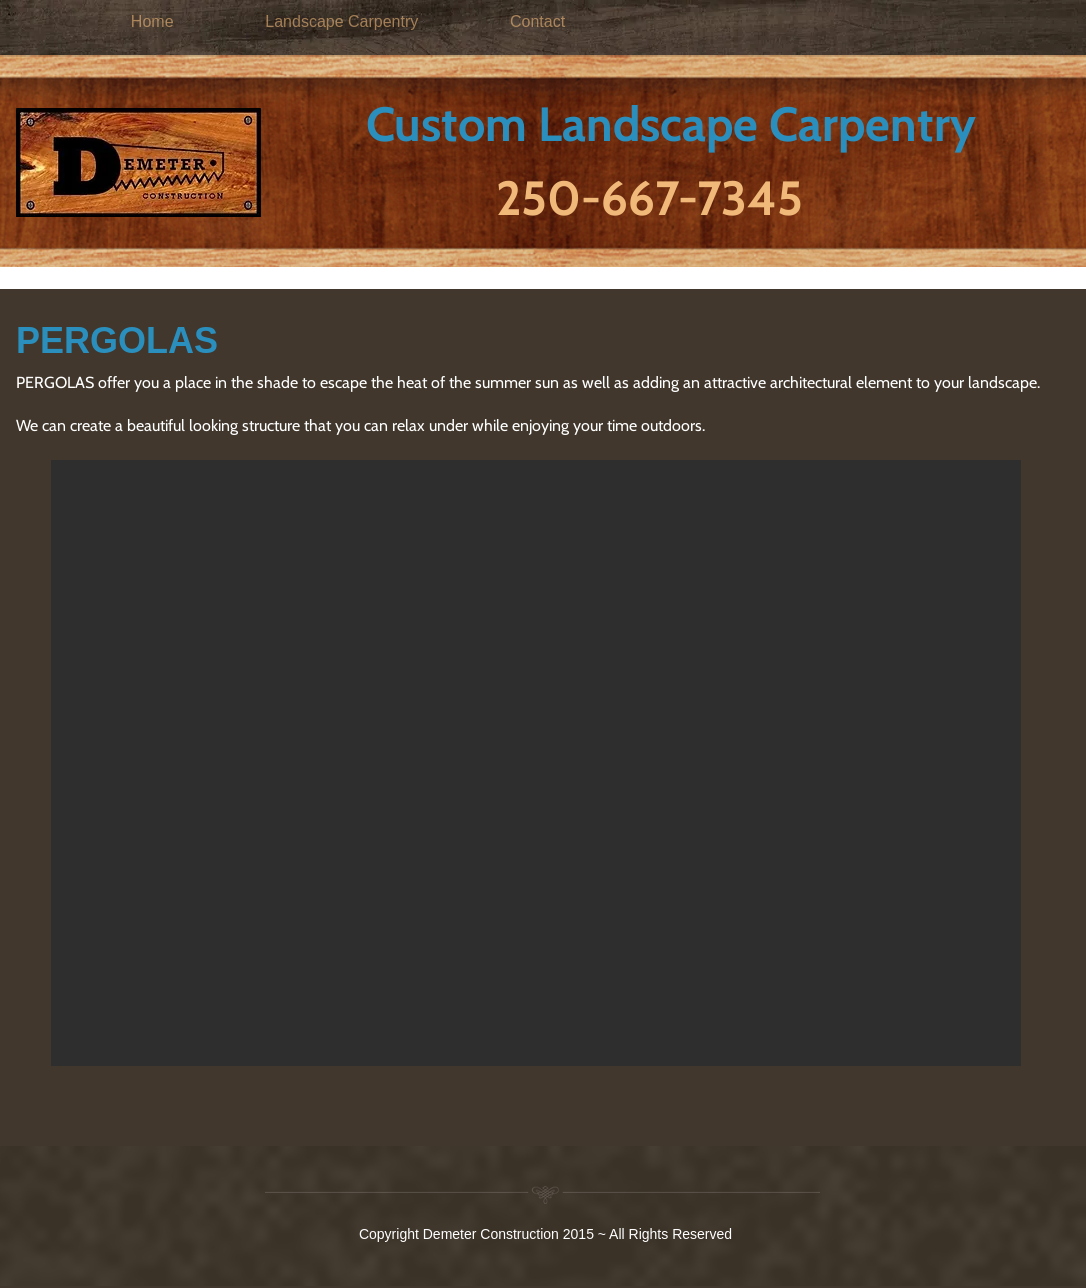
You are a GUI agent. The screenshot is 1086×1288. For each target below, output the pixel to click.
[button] (536, 763)
